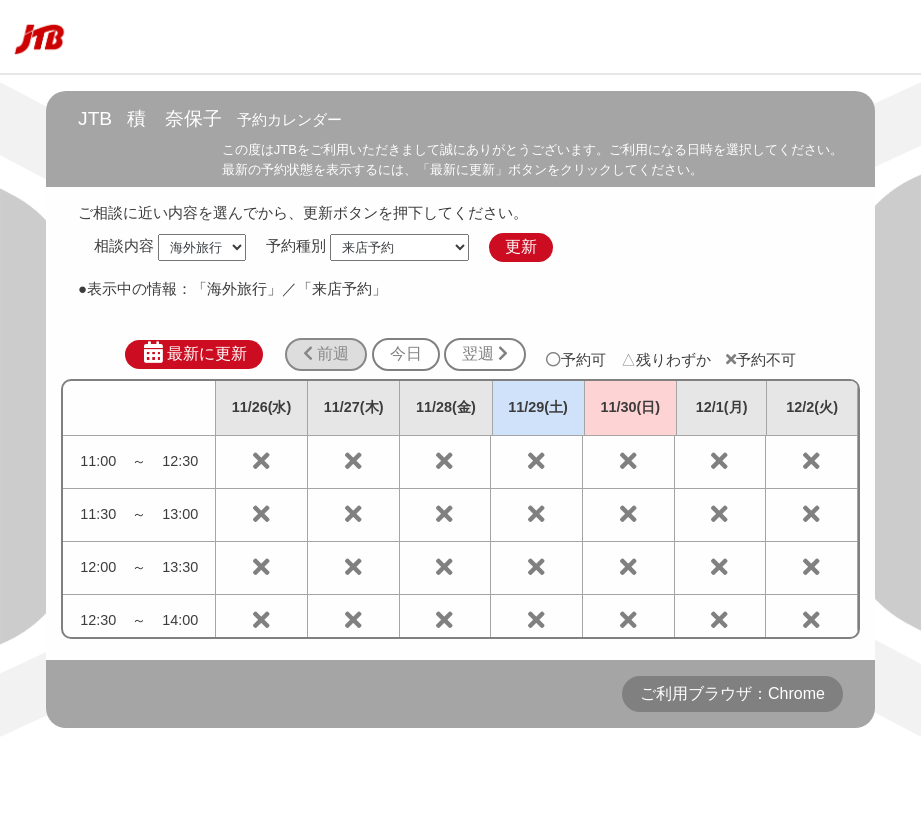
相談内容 (124, 246)
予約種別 (296, 246)
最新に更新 (194, 353)
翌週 (485, 353)
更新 (521, 246)
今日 (406, 353)
